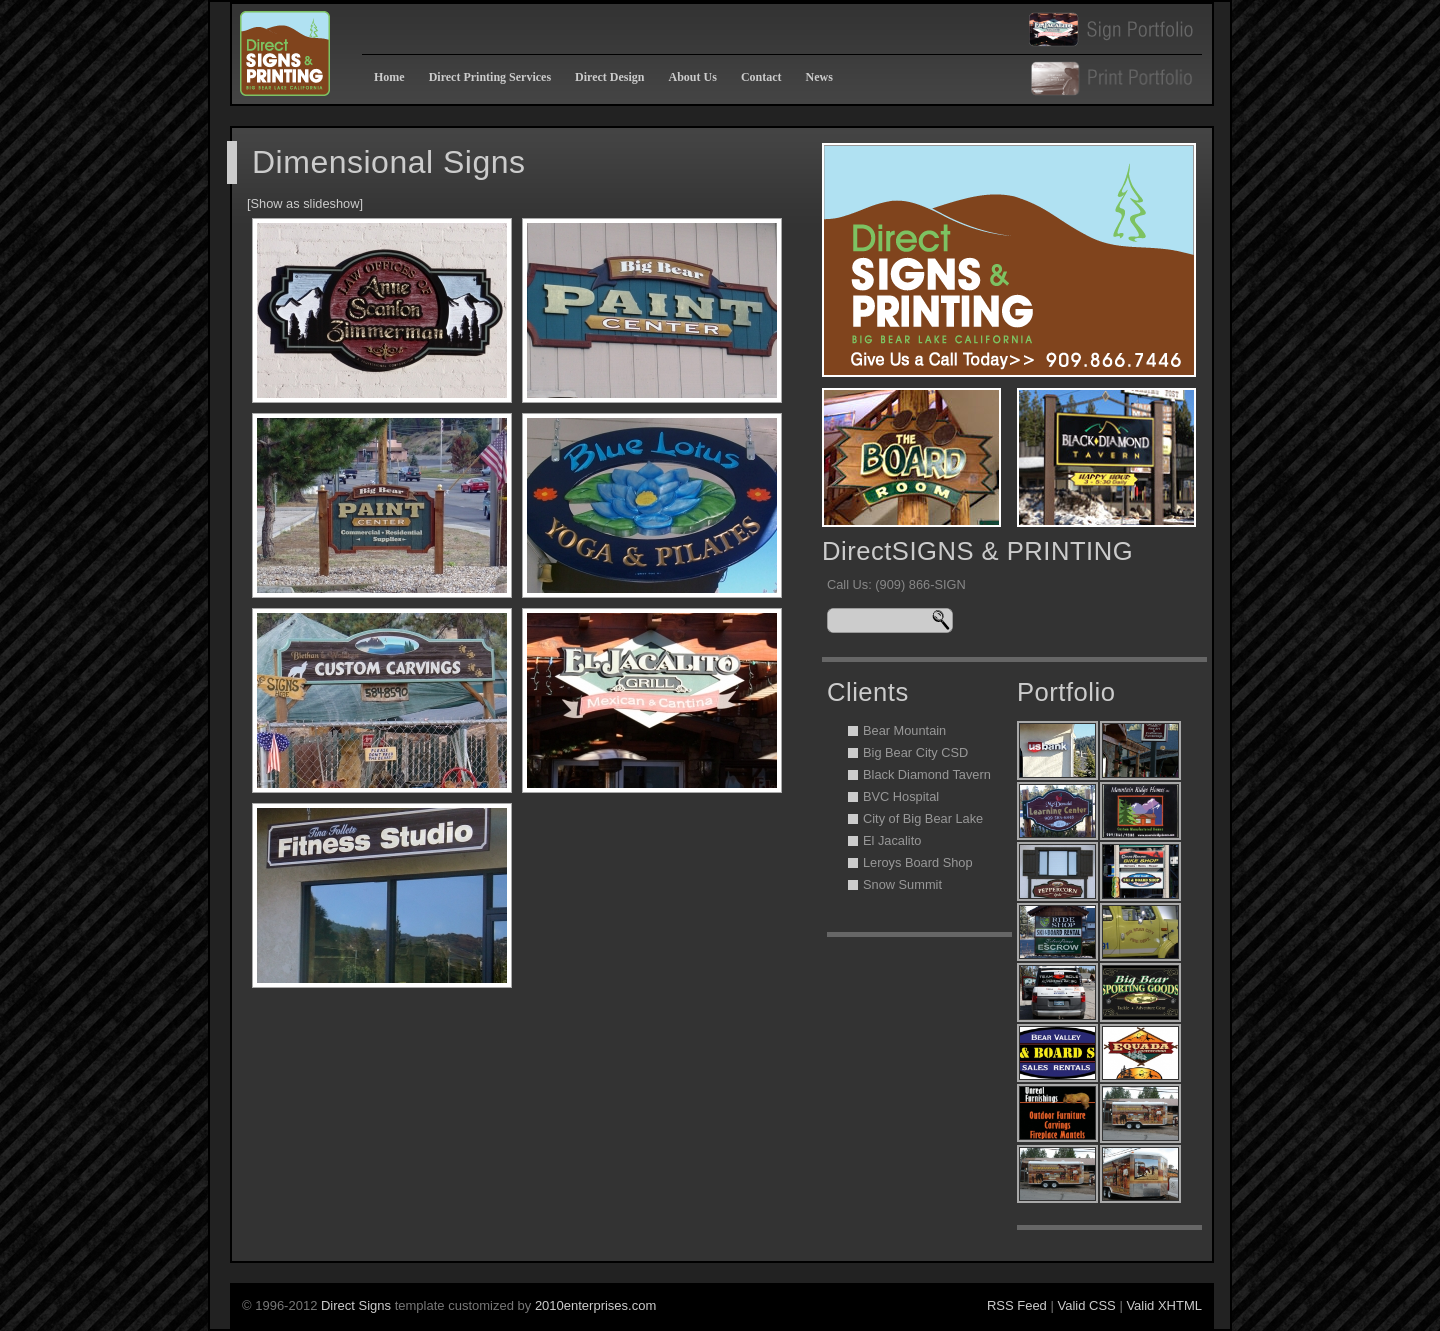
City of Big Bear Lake (923, 818)
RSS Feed (1017, 1305)
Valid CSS (1086, 1305)
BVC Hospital (901, 796)
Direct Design (609, 77)
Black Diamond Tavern (927, 774)
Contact (761, 77)
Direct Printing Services (490, 77)
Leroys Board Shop (918, 862)
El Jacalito (892, 840)
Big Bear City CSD (915, 752)
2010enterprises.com (595, 1305)
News (819, 77)
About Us (693, 77)
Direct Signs (358, 1305)
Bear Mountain (904, 730)
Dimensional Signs (389, 162)
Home (389, 77)
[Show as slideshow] (305, 203)
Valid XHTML (1164, 1305)
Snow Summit (902, 884)
